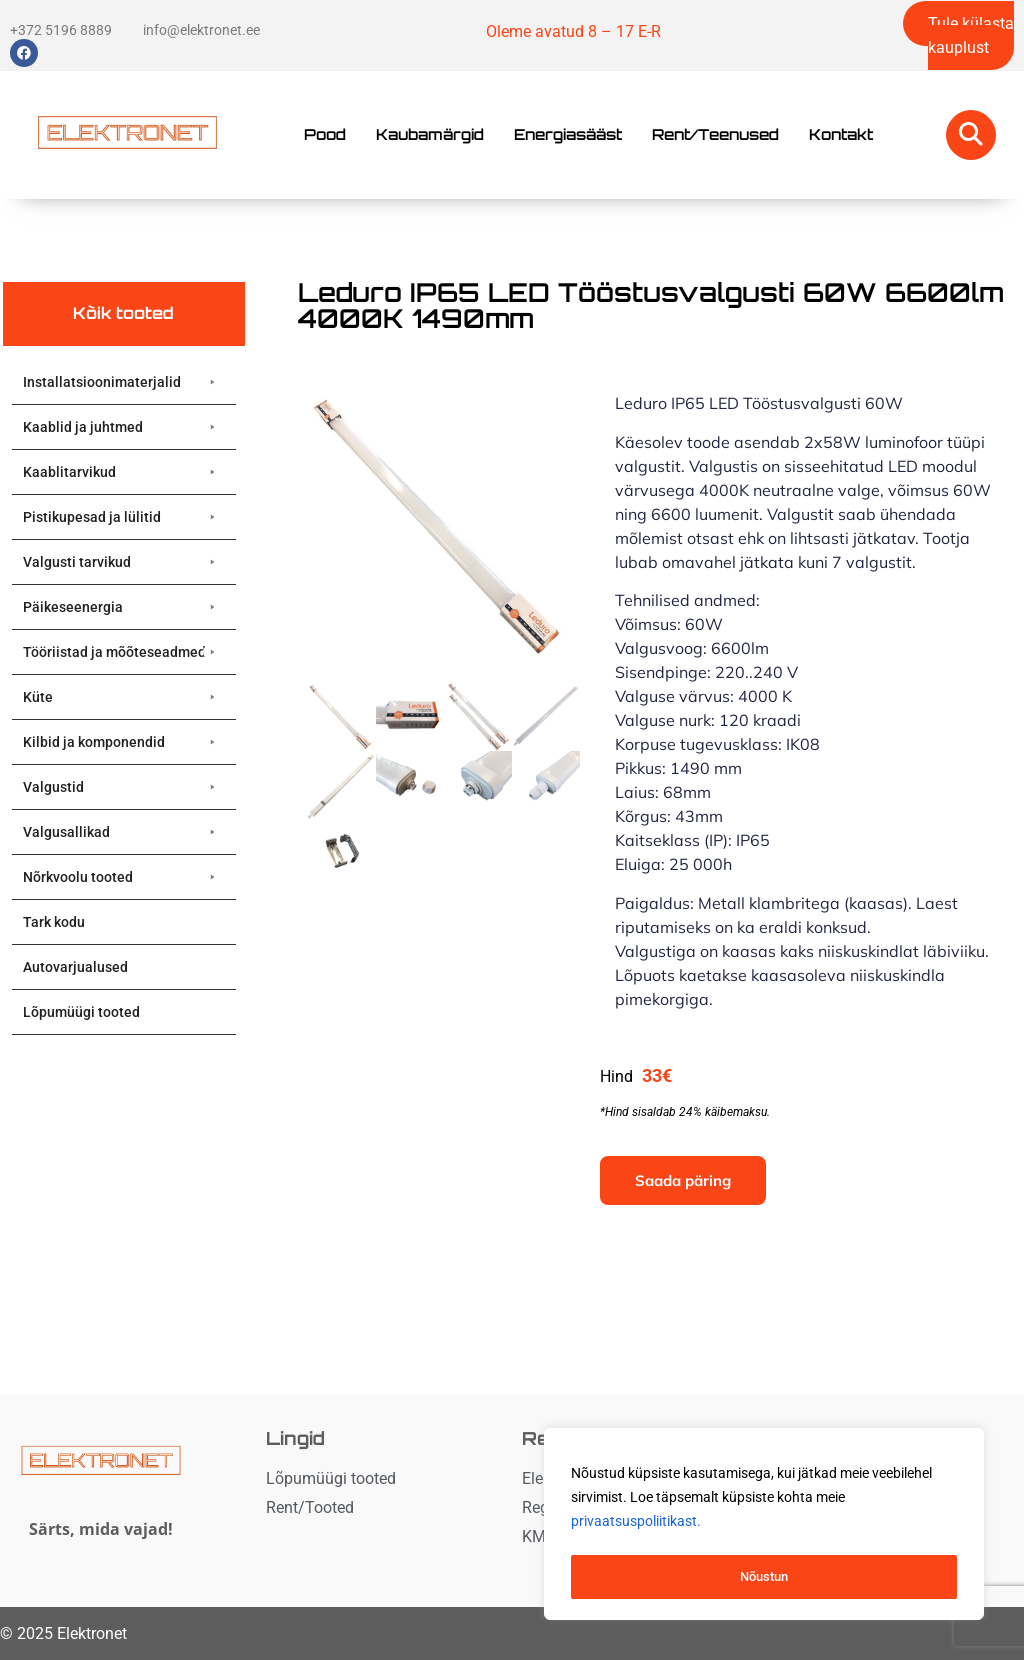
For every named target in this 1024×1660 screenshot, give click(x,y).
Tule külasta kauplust (971, 35)
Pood (325, 134)
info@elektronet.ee (201, 30)
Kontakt (841, 134)
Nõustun (764, 1577)
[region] (764, 1527)
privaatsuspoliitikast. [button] (636, 1527)
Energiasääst (568, 134)
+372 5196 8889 (61, 30)
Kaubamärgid (430, 134)
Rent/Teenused (715, 134)
